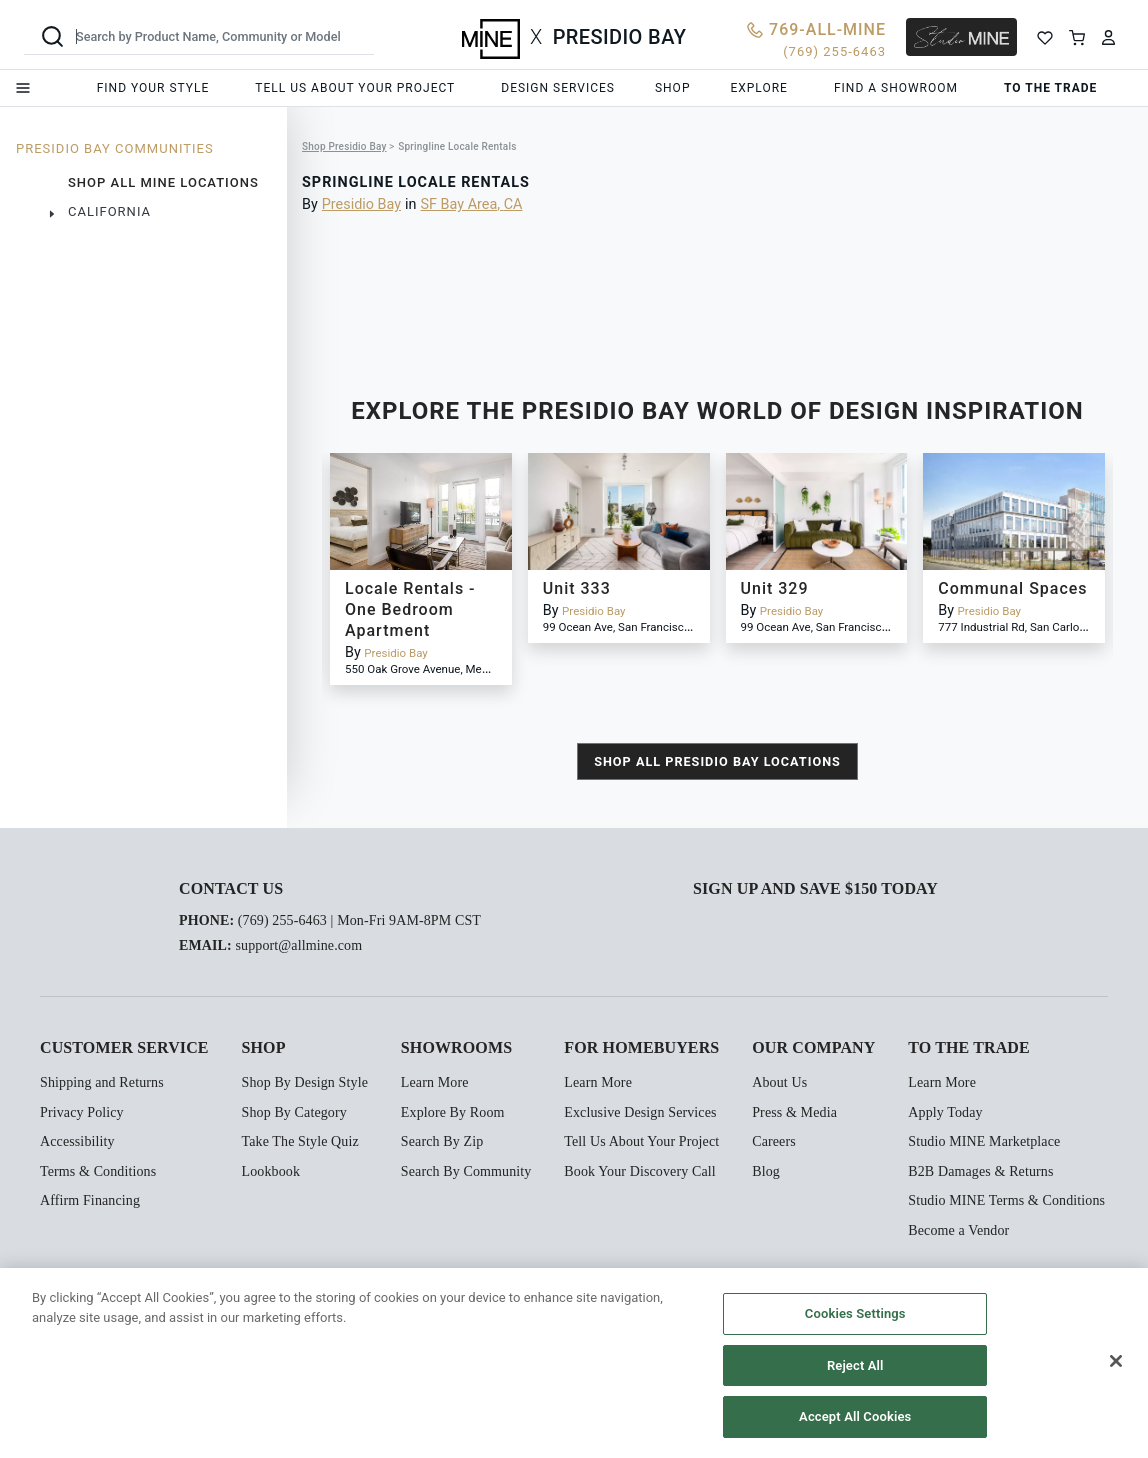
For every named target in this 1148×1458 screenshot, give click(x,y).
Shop (673, 88)
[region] (574, 1363)
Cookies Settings (855, 1313)
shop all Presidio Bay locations (717, 761)
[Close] (1116, 1361)
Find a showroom (896, 88)
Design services (558, 88)
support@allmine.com (298, 945)
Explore (758, 88)
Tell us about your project (355, 88)
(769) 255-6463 (282, 920)
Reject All (855, 1365)
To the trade (1050, 88)
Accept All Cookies (855, 1416)
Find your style (153, 88)
